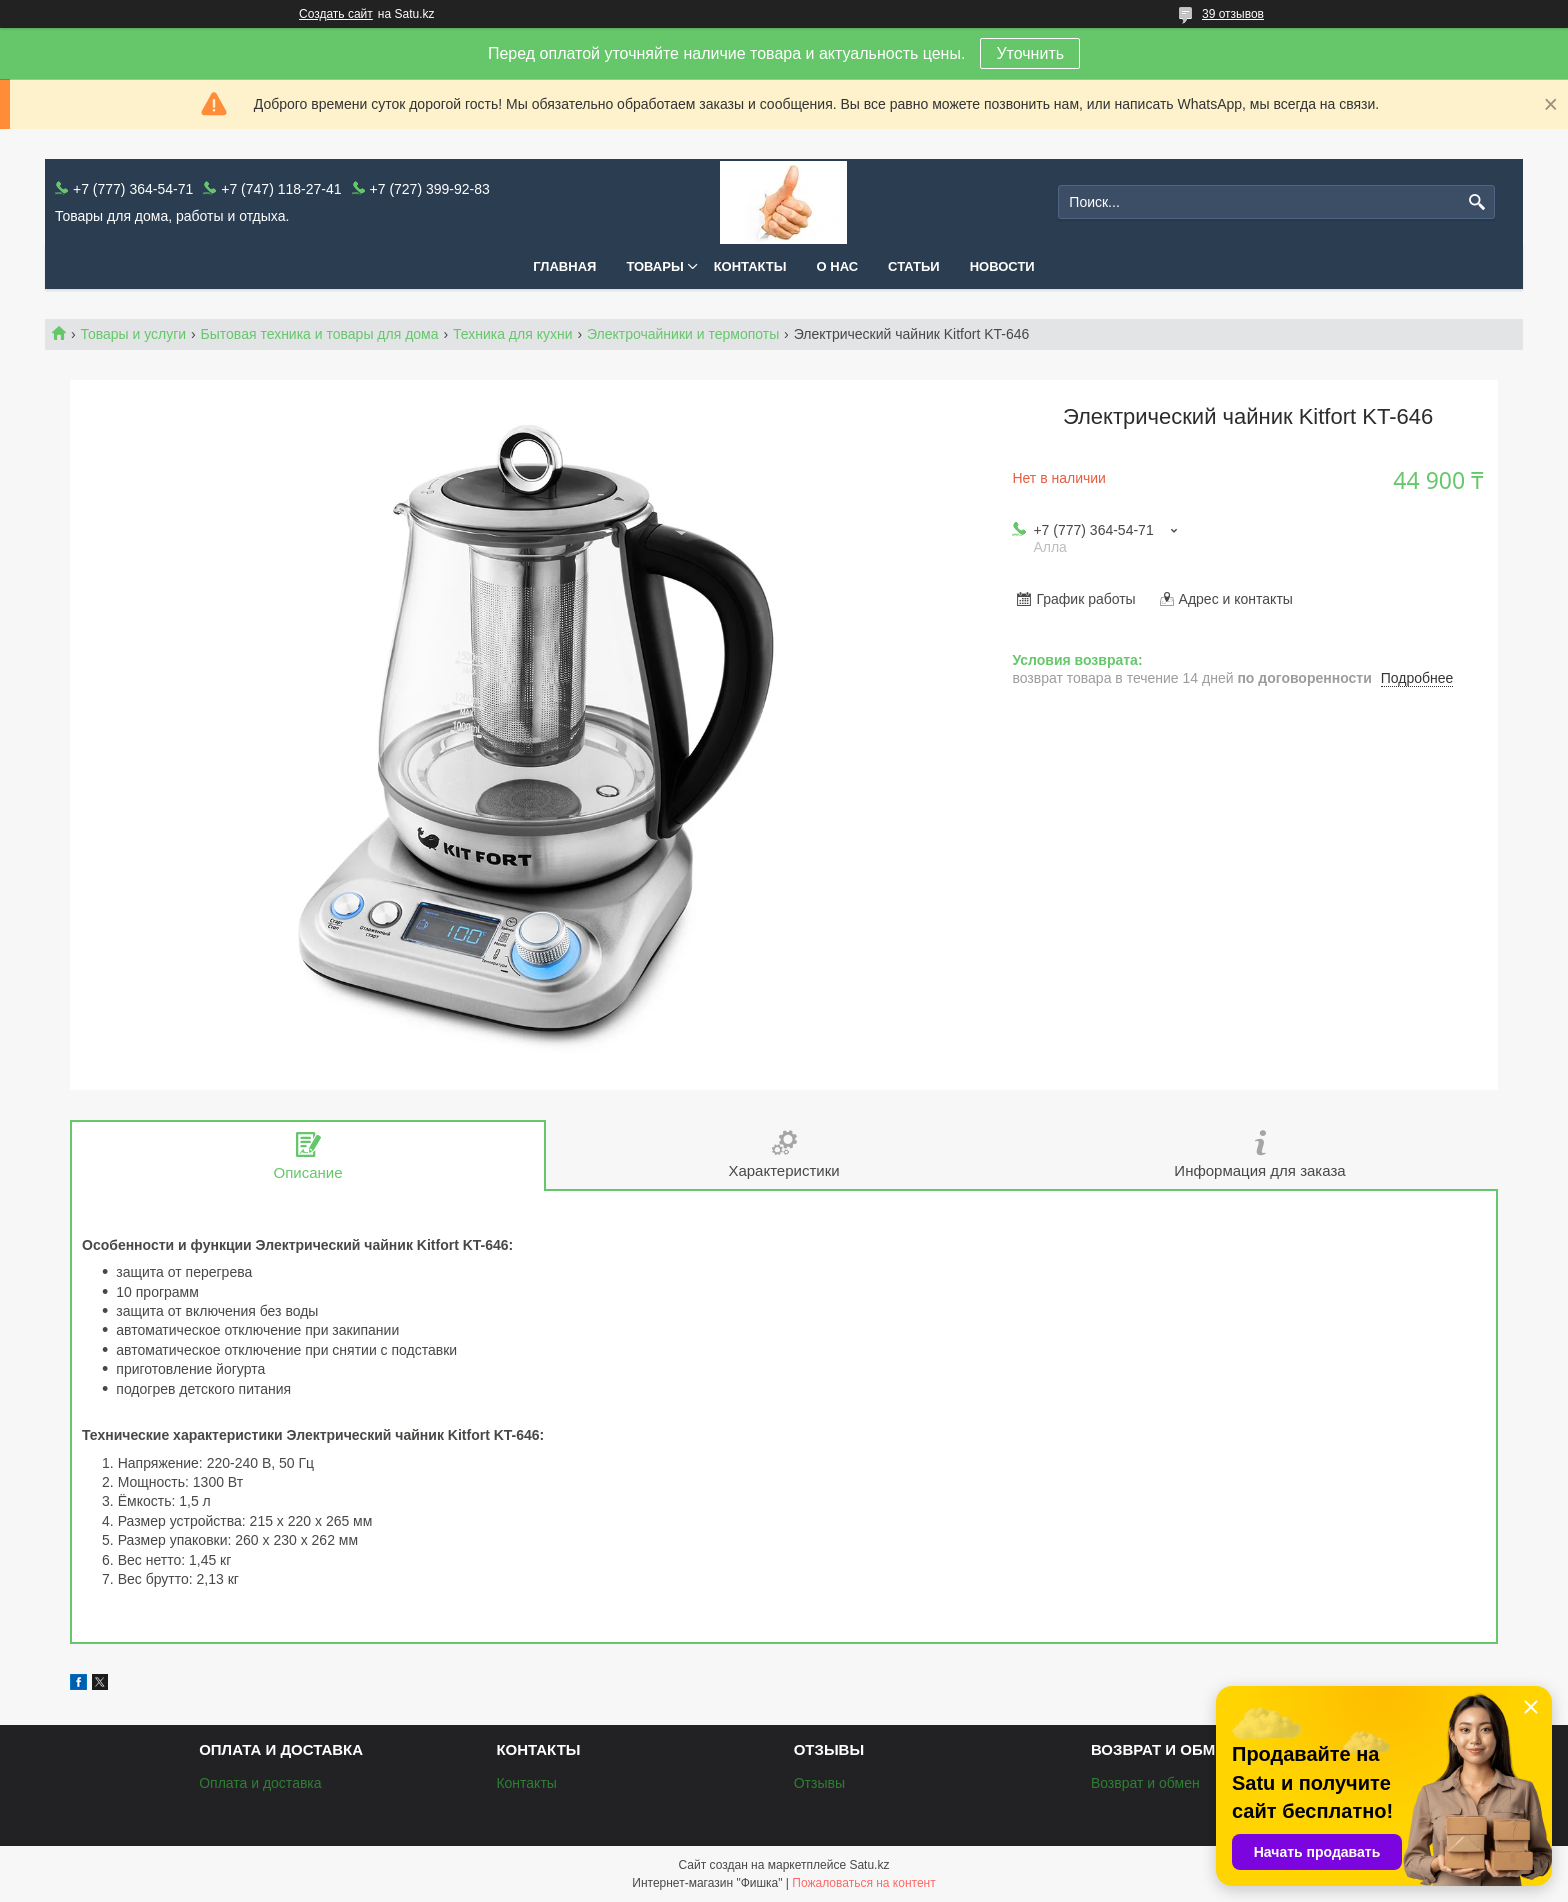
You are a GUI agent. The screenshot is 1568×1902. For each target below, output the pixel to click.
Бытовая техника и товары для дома (320, 334)
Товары (654, 266)
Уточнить (1030, 53)
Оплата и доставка (260, 1783)
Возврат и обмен (1145, 1783)
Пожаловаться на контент (863, 1883)
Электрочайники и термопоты (683, 334)
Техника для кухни (513, 334)
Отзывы (819, 1783)
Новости (1002, 266)
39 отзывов (1233, 14)
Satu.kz (869, 1865)
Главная (564, 266)
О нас (838, 266)
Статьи (914, 266)
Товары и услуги (133, 334)
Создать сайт (336, 14)
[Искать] (1477, 202)
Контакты (750, 266)
